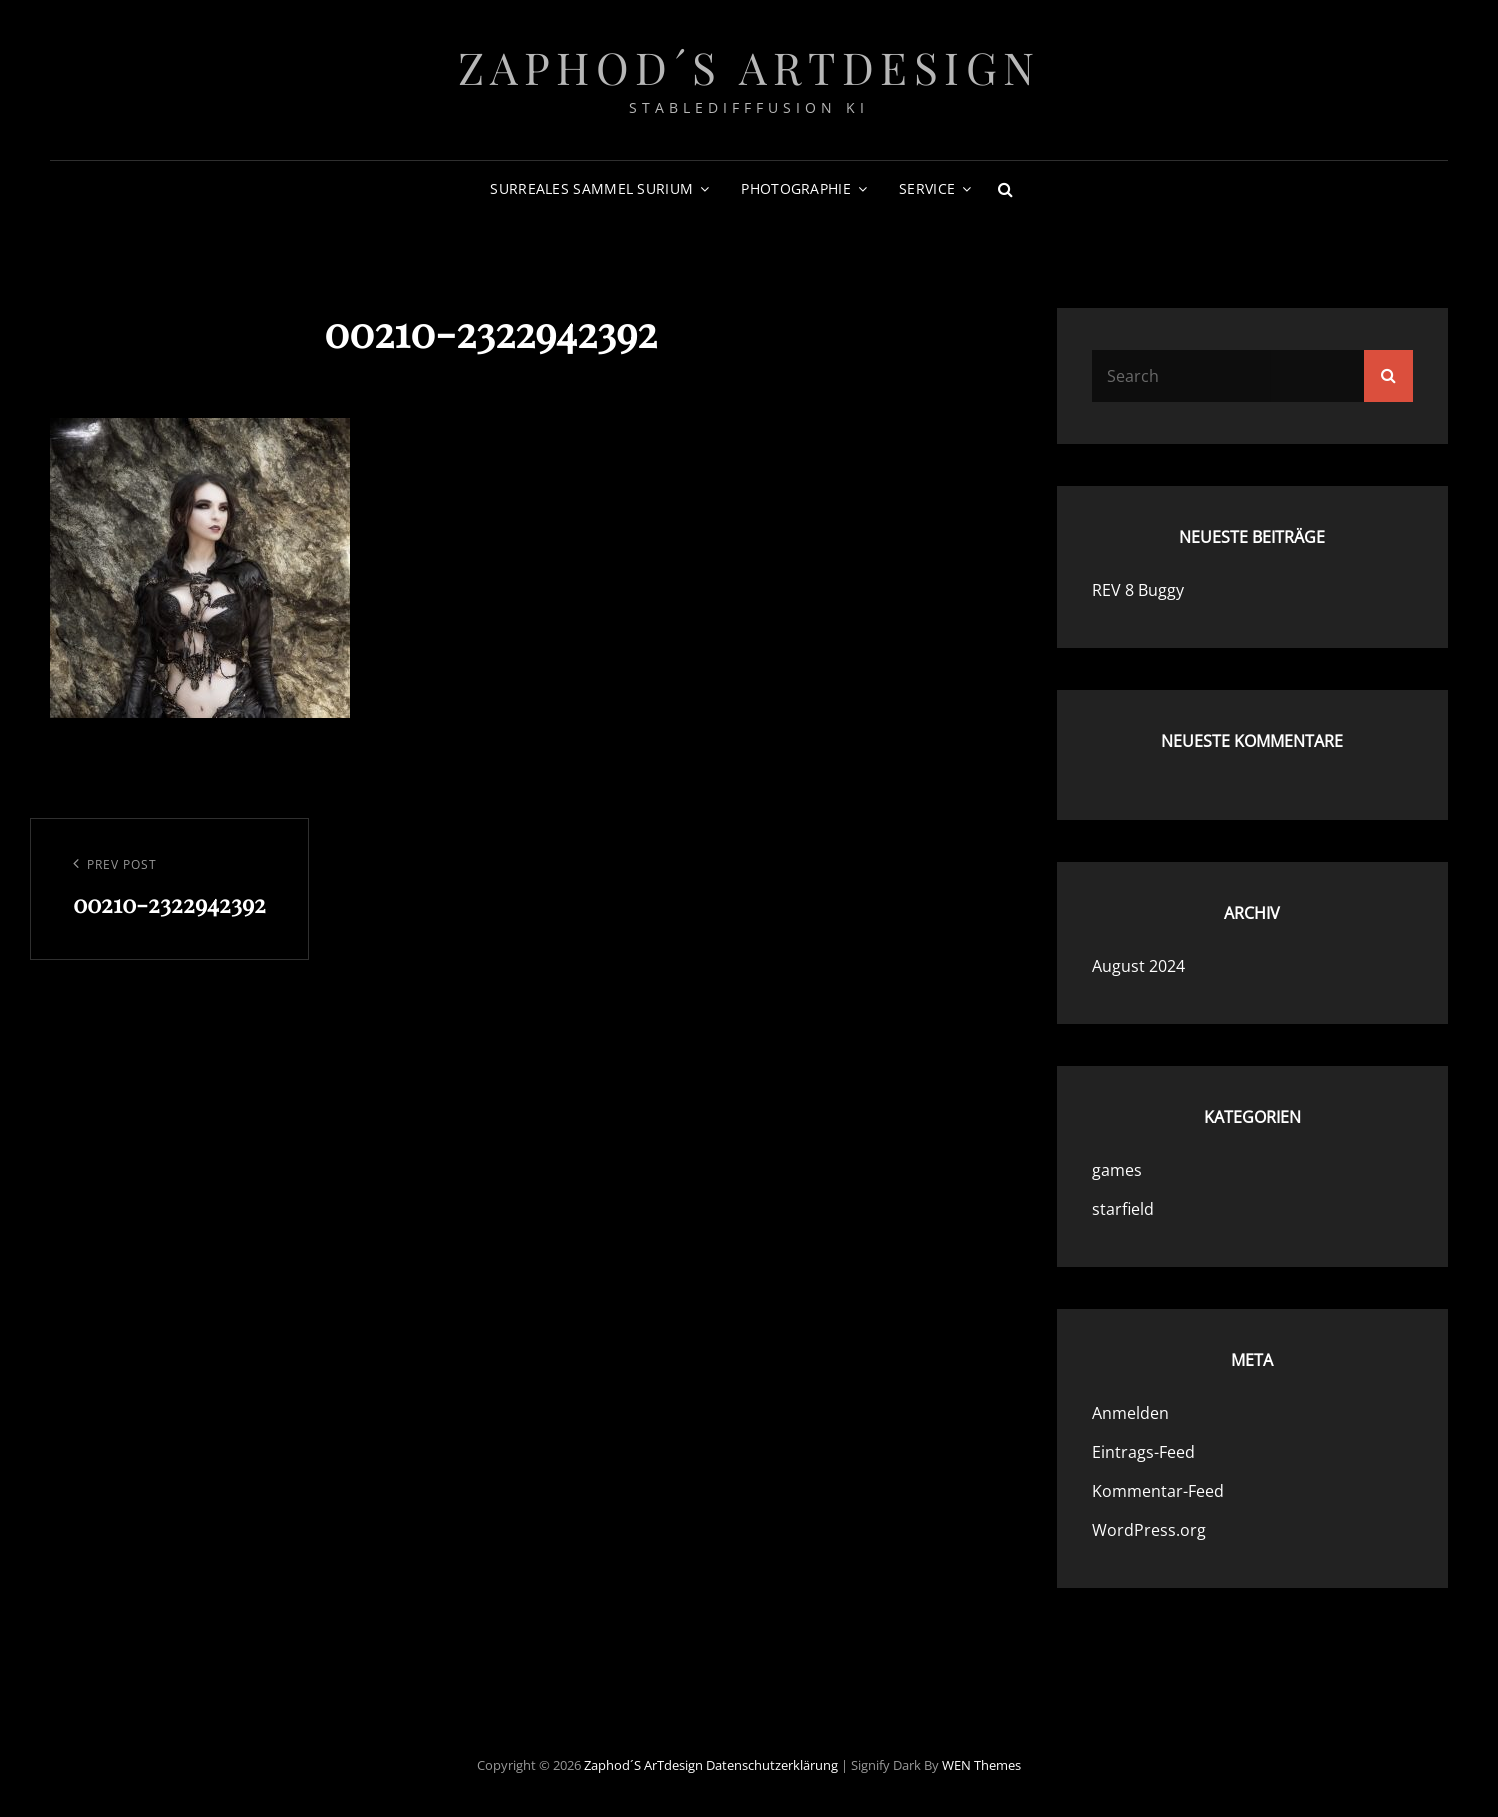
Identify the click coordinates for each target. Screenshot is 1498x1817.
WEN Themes (981, 1765)
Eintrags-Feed (1143, 1452)
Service (927, 188)
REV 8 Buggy (1138, 590)
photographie (795, 188)
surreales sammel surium (591, 188)
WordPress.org (1149, 1530)
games (1117, 1170)
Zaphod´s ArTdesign (749, 66)
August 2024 (1138, 966)
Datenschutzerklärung (772, 1765)
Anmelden (1130, 1413)
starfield (1123, 1209)
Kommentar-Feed (1158, 1491)
